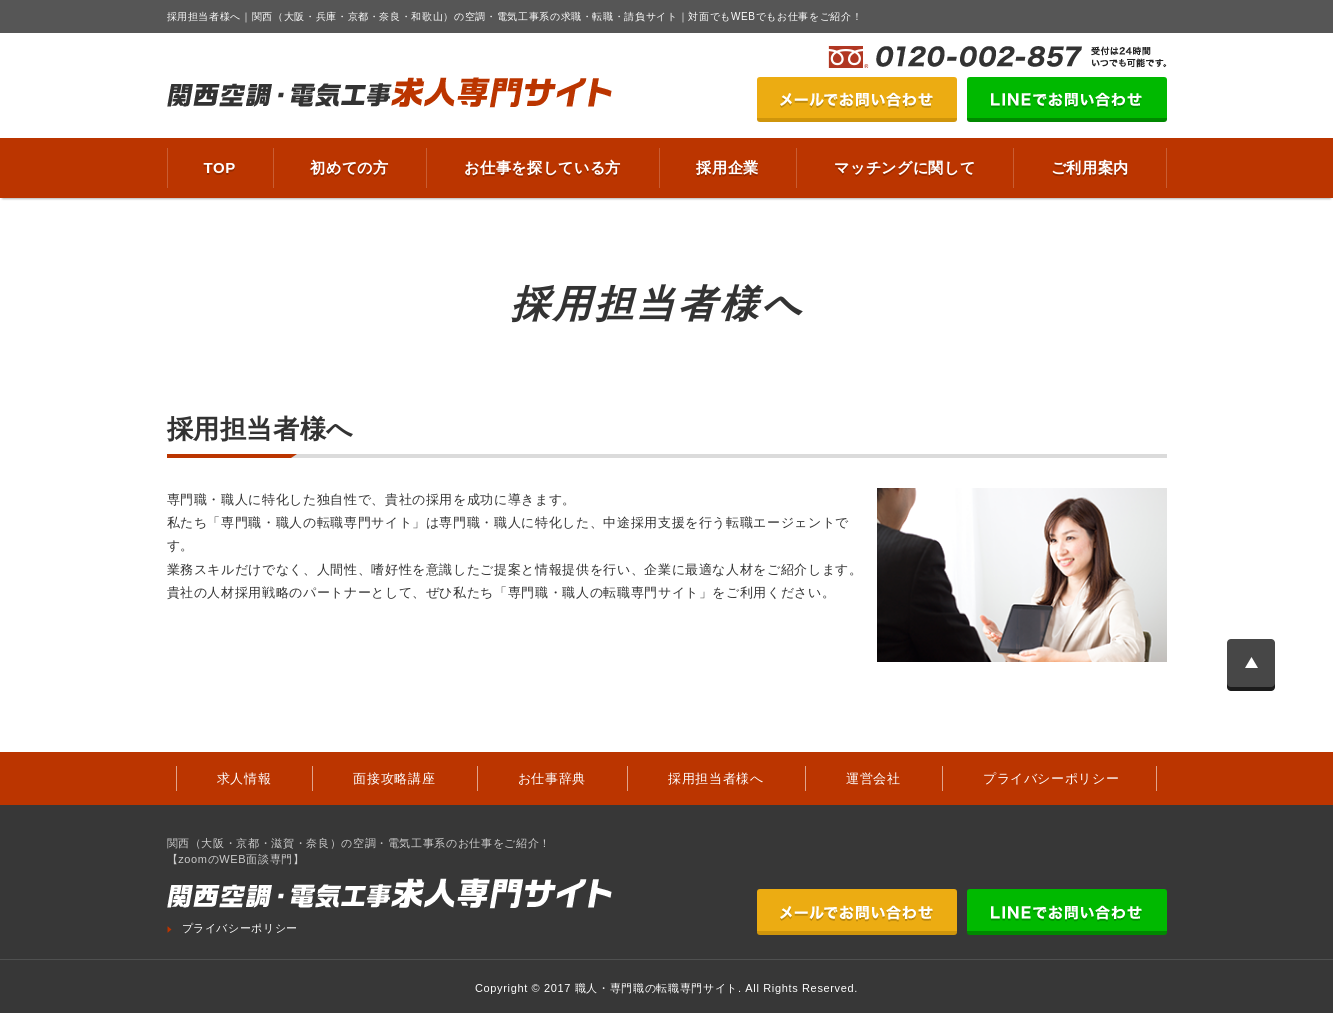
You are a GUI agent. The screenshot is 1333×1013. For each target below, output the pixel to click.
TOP (220, 167)
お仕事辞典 (552, 778)
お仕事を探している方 (542, 167)
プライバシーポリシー (1051, 778)
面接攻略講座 (394, 778)
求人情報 (244, 778)
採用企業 (727, 167)
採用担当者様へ (716, 778)
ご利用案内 (1090, 167)
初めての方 (349, 167)
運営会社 (873, 778)
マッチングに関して (904, 167)
